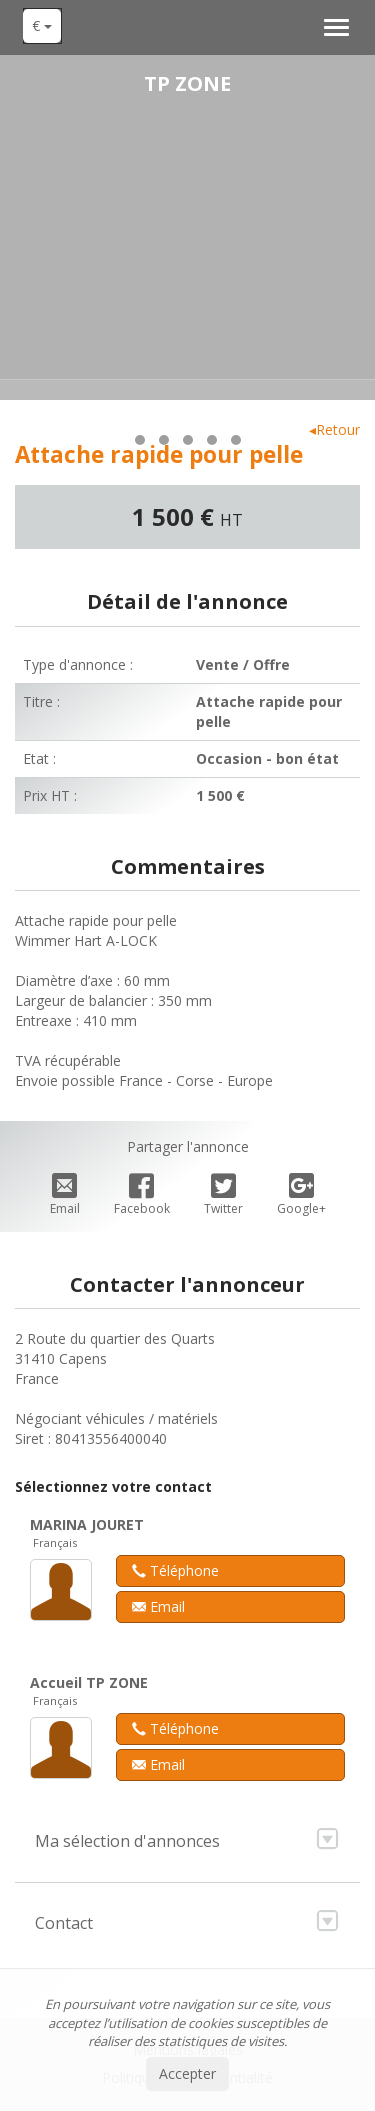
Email (65, 1195)
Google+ (301, 1195)
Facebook (142, 1195)
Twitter (223, 1195)
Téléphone (175, 1570)
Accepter (187, 2073)
